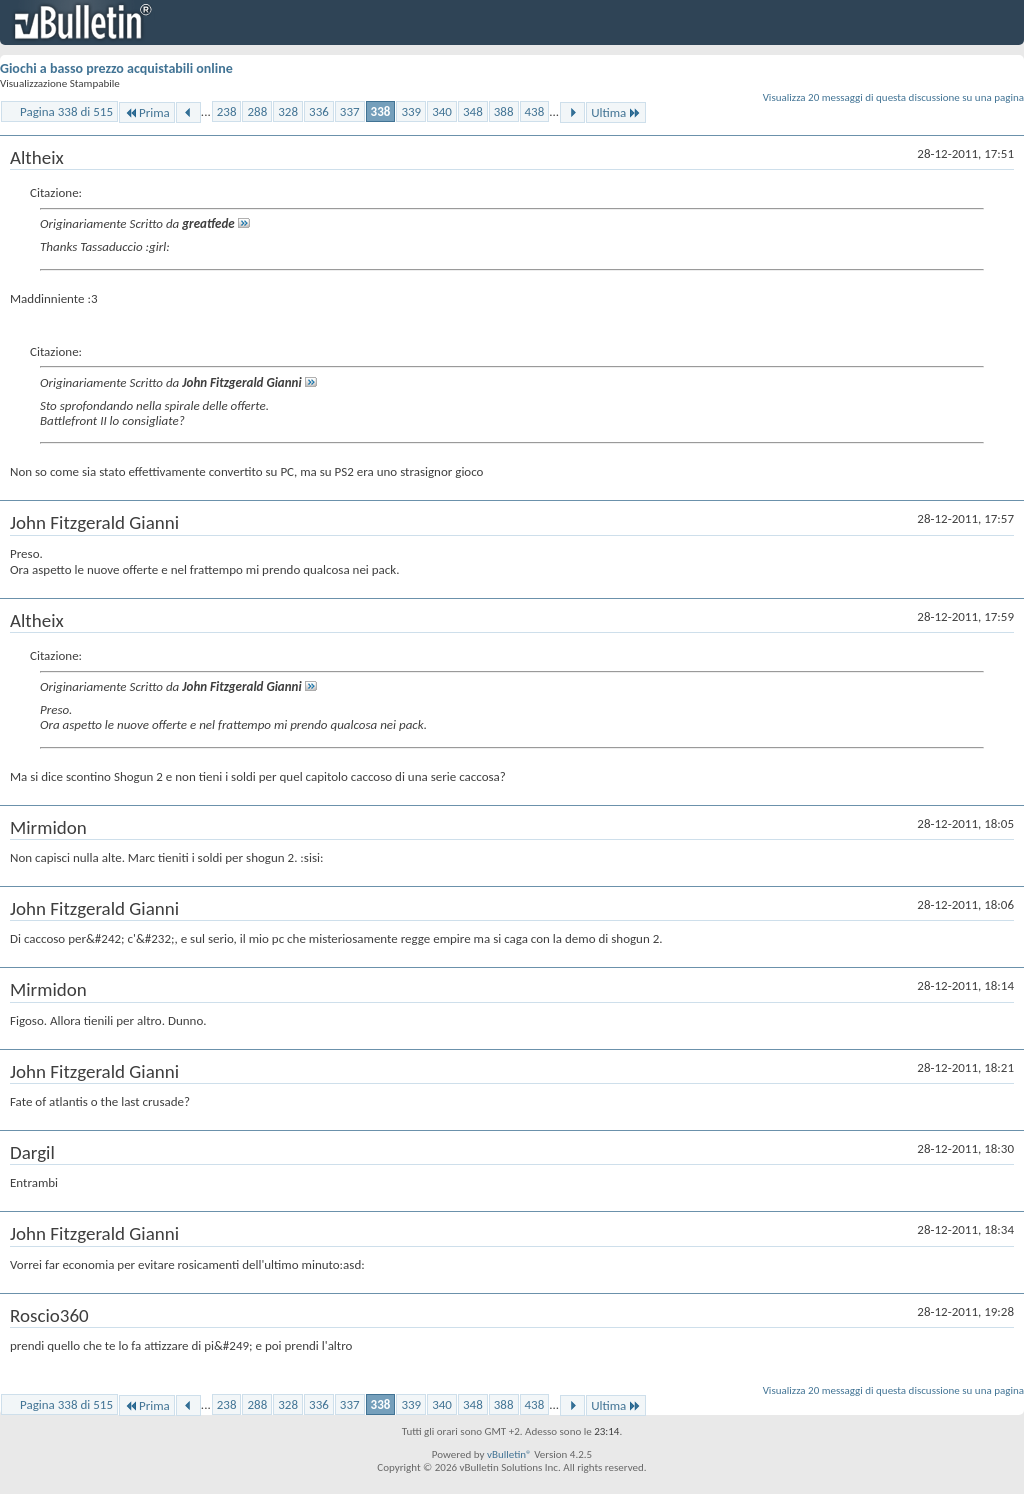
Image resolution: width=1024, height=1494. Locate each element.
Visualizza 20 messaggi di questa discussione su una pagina (893, 97)
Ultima (616, 112)
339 (411, 111)
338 (381, 111)
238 (227, 111)
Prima (147, 112)
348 (473, 111)
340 (442, 111)
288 (257, 111)
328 (288, 111)
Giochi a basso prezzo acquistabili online (116, 68)
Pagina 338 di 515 (66, 111)
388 (504, 111)
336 (319, 111)
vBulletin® (509, 1454)
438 (535, 111)
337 (350, 111)
